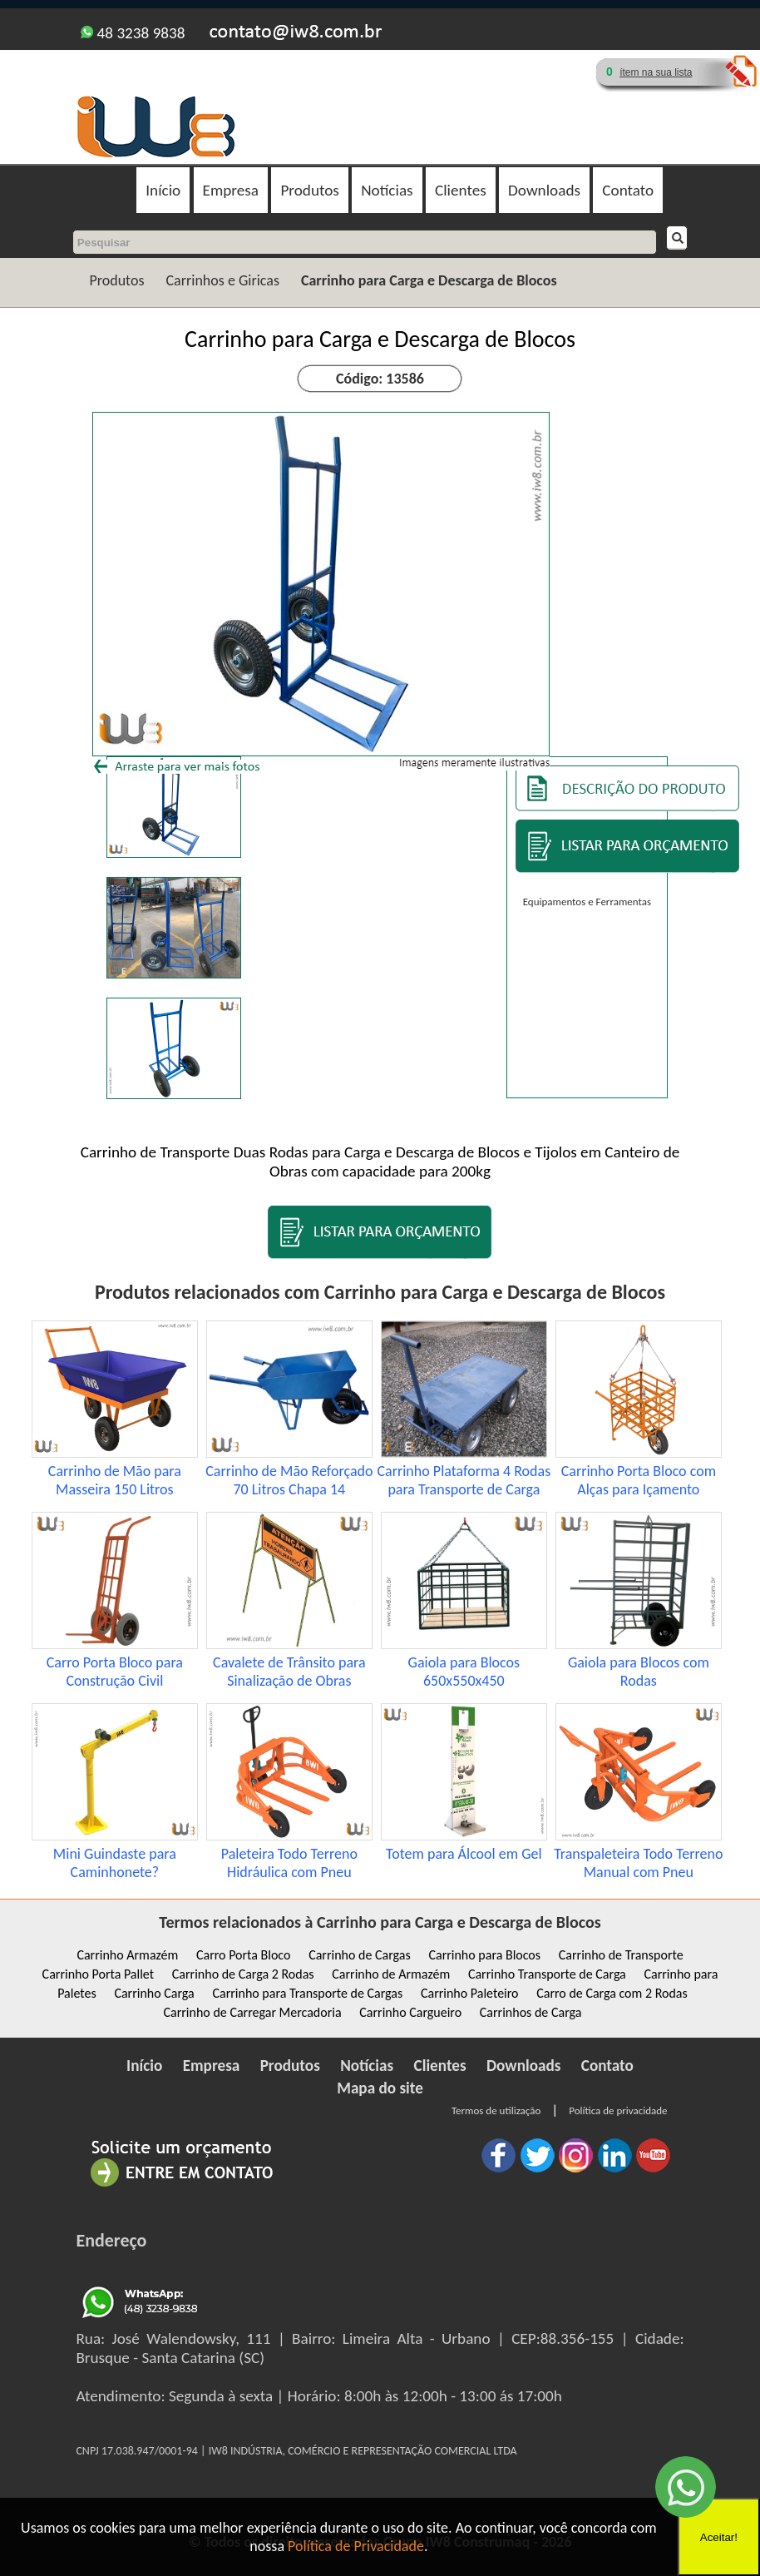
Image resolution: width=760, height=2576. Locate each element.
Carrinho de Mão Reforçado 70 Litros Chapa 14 (289, 1480)
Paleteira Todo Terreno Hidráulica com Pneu (289, 1863)
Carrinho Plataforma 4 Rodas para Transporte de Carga (463, 1480)
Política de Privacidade (356, 2546)
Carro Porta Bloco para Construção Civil (115, 1671)
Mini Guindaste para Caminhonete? (114, 1863)
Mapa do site (380, 2088)
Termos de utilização (496, 2110)
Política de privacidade (618, 2110)
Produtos (309, 190)
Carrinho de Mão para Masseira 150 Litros (114, 1480)
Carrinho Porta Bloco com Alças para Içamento (638, 1480)
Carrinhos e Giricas (222, 280)
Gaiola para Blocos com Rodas (638, 1671)
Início (163, 190)
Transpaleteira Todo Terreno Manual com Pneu (638, 1863)
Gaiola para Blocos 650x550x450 (464, 1671)
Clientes (460, 190)
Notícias (386, 190)
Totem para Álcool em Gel (464, 1854)
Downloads (544, 190)
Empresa (231, 190)
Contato (628, 190)
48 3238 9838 (133, 32)
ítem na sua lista (655, 72)
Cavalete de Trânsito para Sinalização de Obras (289, 1671)
